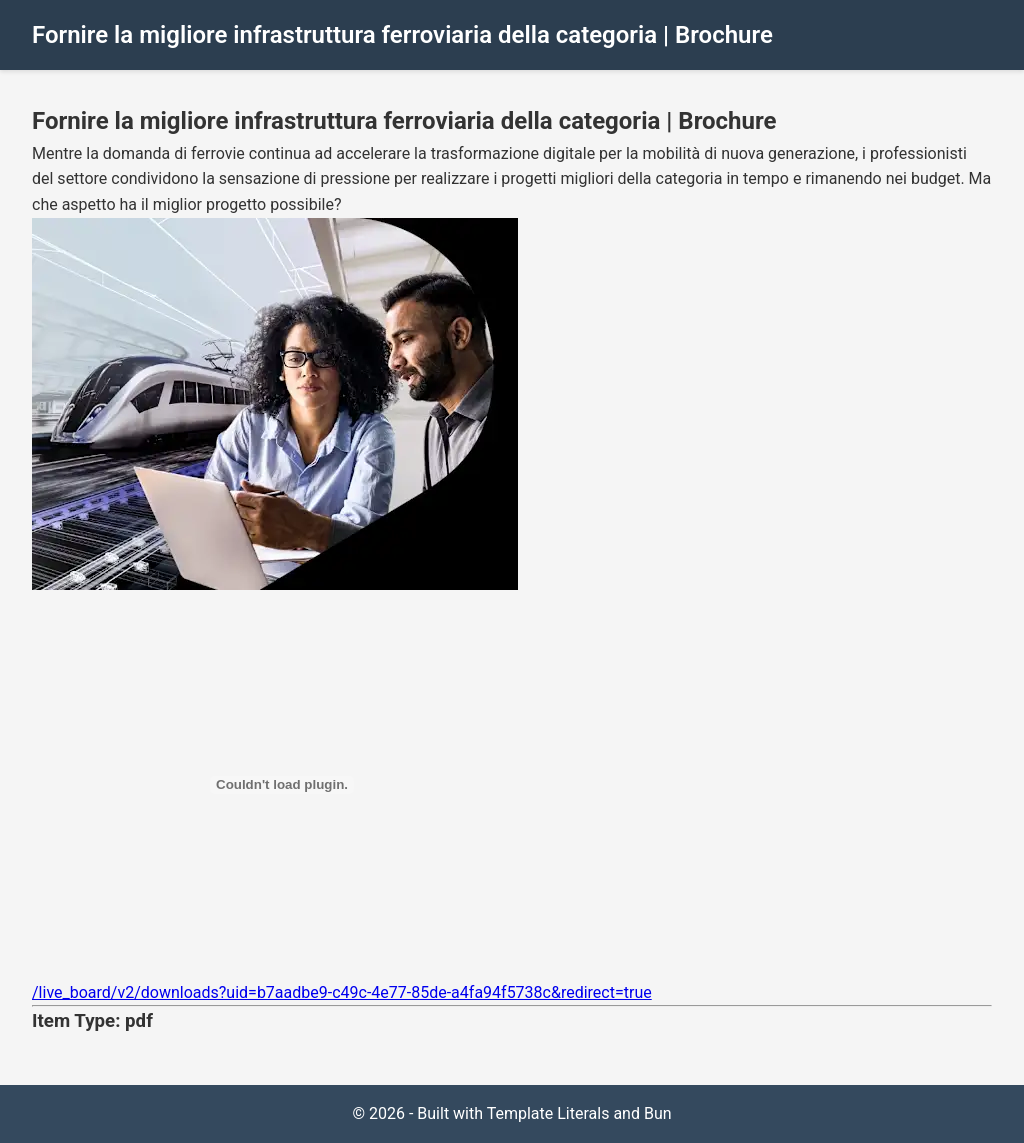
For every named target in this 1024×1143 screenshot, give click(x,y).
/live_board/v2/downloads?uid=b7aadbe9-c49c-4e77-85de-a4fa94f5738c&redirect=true (342, 992)
